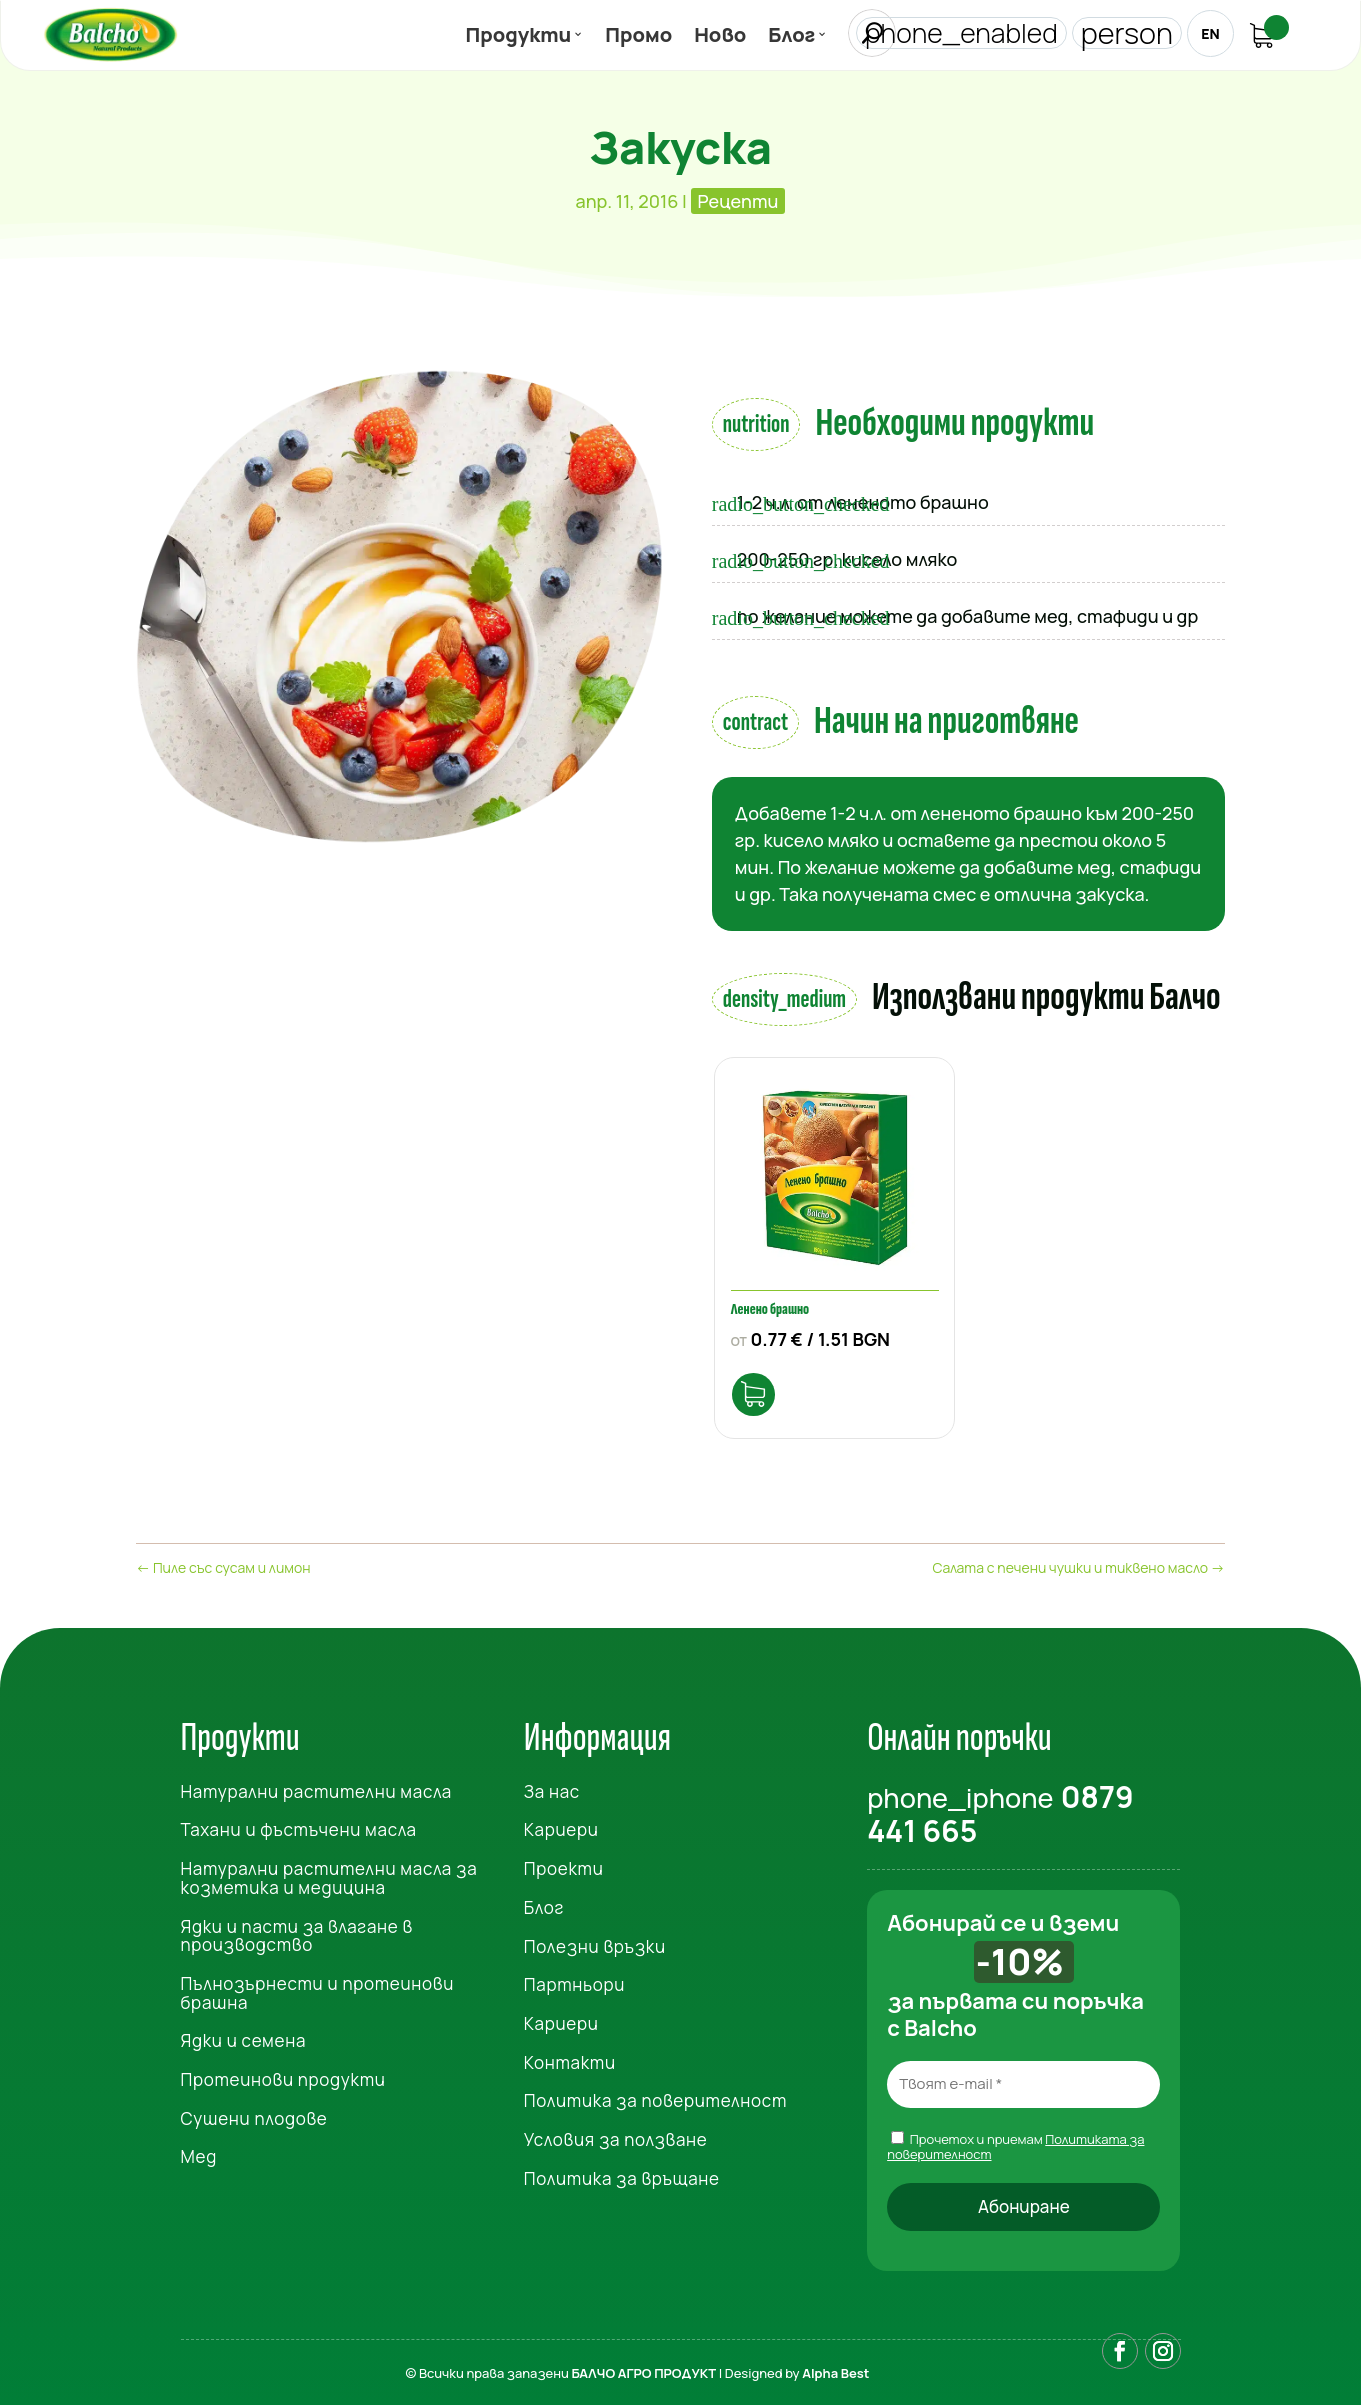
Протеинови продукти (283, 2073)
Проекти (564, 1862)
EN (1209, 33)
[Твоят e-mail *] (1023, 2078)
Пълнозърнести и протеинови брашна (317, 1987)
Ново (720, 39)
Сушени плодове (254, 2112)
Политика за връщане (622, 2172)
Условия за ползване (616, 2133)
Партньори (574, 1978)
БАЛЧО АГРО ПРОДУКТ (643, 2369)
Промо (638, 39)
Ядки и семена (244, 2034)
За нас (552, 1785)
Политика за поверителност (655, 2094)
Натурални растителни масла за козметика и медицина (329, 1872)
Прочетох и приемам (1015, 2140)
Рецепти (738, 201)
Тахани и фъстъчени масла (299, 1824)
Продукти (519, 39)
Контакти (570, 2056)
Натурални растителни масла (316, 1785)
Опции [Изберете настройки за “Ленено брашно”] (759, 1385)
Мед (199, 2151)
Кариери (561, 1824)
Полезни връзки (595, 1940)
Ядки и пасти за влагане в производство (297, 1930)
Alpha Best (835, 2369)
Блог (791, 39)
